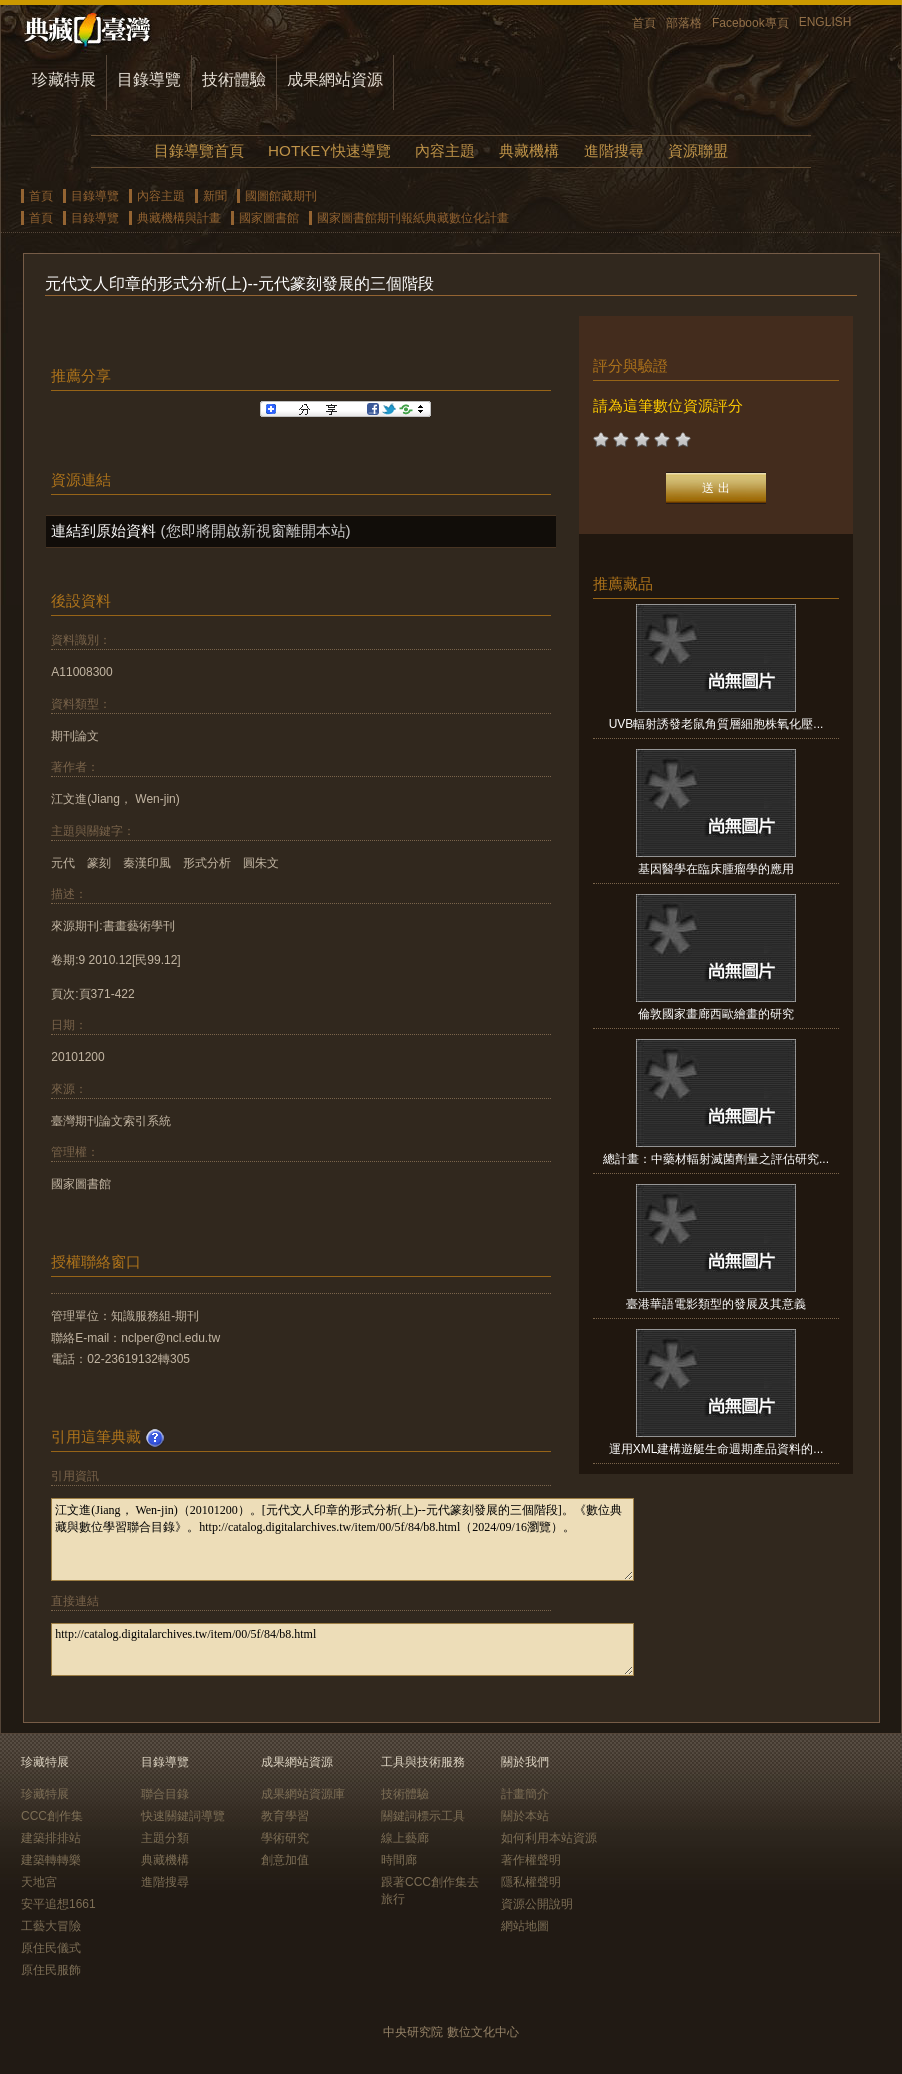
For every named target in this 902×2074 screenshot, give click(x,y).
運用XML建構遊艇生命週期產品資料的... (716, 1449)
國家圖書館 (269, 218)
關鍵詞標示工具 (423, 1816)
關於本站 (525, 1816)
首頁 (644, 23)
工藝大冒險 (51, 1926)
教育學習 (285, 1816)
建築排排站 (51, 1838)
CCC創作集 (52, 1816)
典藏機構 (529, 150)
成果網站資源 (335, 79)
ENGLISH (825, 22)
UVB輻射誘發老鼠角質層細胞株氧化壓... (716, 724)
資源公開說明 (537, 1904)
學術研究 (285, 1838)
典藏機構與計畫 (179, 218)
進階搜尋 (614, 150)
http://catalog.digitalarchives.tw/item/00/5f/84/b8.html (342, 1649)
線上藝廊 (405, 1838)
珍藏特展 (64, 79)
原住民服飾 (51, 1970)
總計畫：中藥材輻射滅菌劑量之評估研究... (716, 1159)
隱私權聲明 (531, 1882)
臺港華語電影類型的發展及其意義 (716, 1304)
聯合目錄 (165, 1794)
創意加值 (285, 1860)
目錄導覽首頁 (199, 150)
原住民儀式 (51, 1948)
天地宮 (39, 1882)
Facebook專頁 (750, 23)
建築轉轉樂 (51, 1860)
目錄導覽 (149, 79)
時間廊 (399, 1860)
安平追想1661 (58, 1904)
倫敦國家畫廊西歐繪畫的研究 (716, 1014)
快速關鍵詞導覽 (183, 1816)
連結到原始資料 (103, 530)
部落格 (684, 23)
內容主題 (445, 150)
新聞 (215, 196)
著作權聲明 (531, 1860)
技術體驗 (234, 79)
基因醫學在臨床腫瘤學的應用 (716, 869)
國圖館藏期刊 (281, 196)
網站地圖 (525, 1926)
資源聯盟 (698, 150)
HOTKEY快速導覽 (329, 150)
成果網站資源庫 (303, 1794)
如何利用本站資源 (549, 1838)
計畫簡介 (525, 1794)
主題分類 (165, 1838)
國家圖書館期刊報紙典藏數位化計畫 (413, 218)
